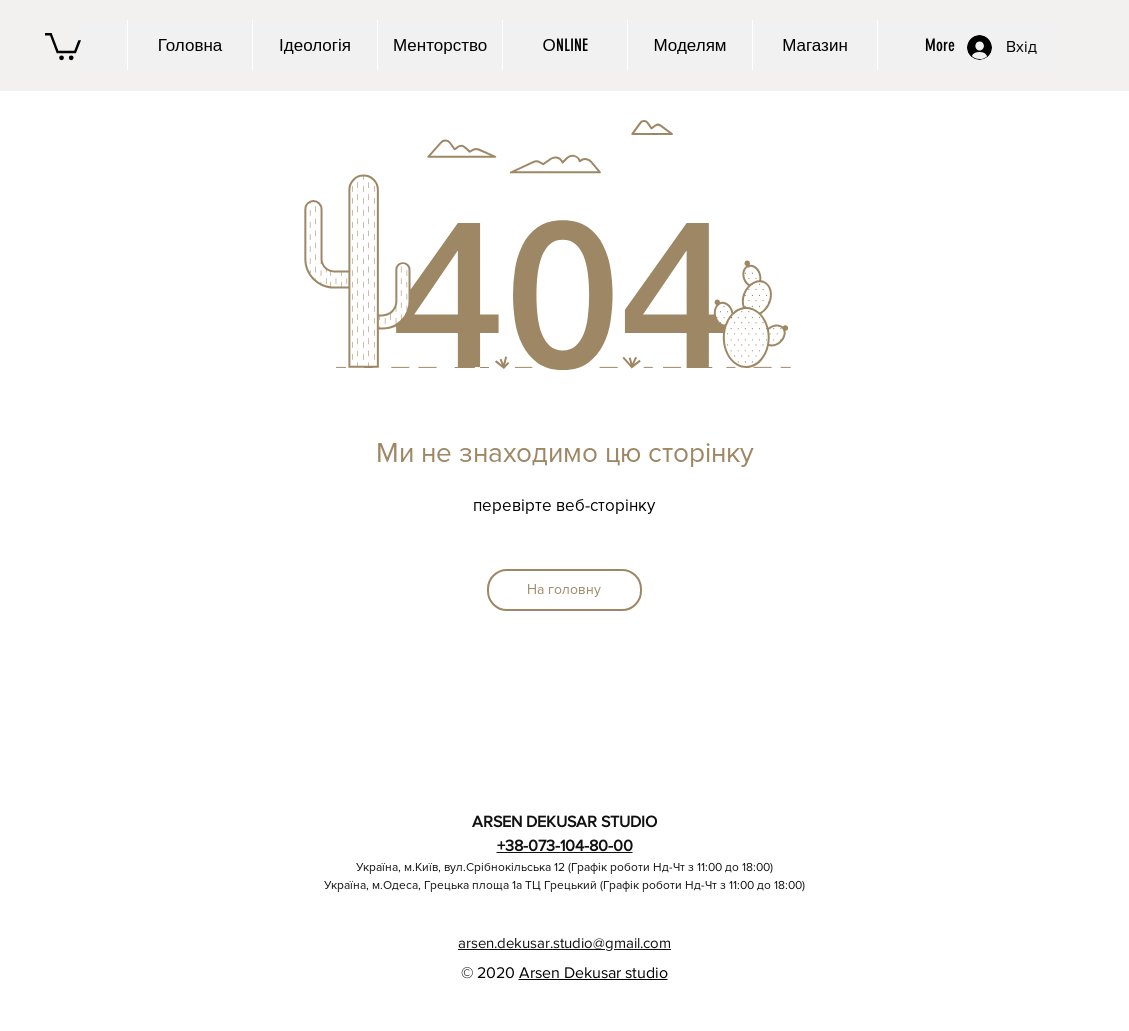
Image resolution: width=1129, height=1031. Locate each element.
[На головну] (564, 590)
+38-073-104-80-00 (565, 845)
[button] (63, 45)
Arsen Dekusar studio (593, 972)
